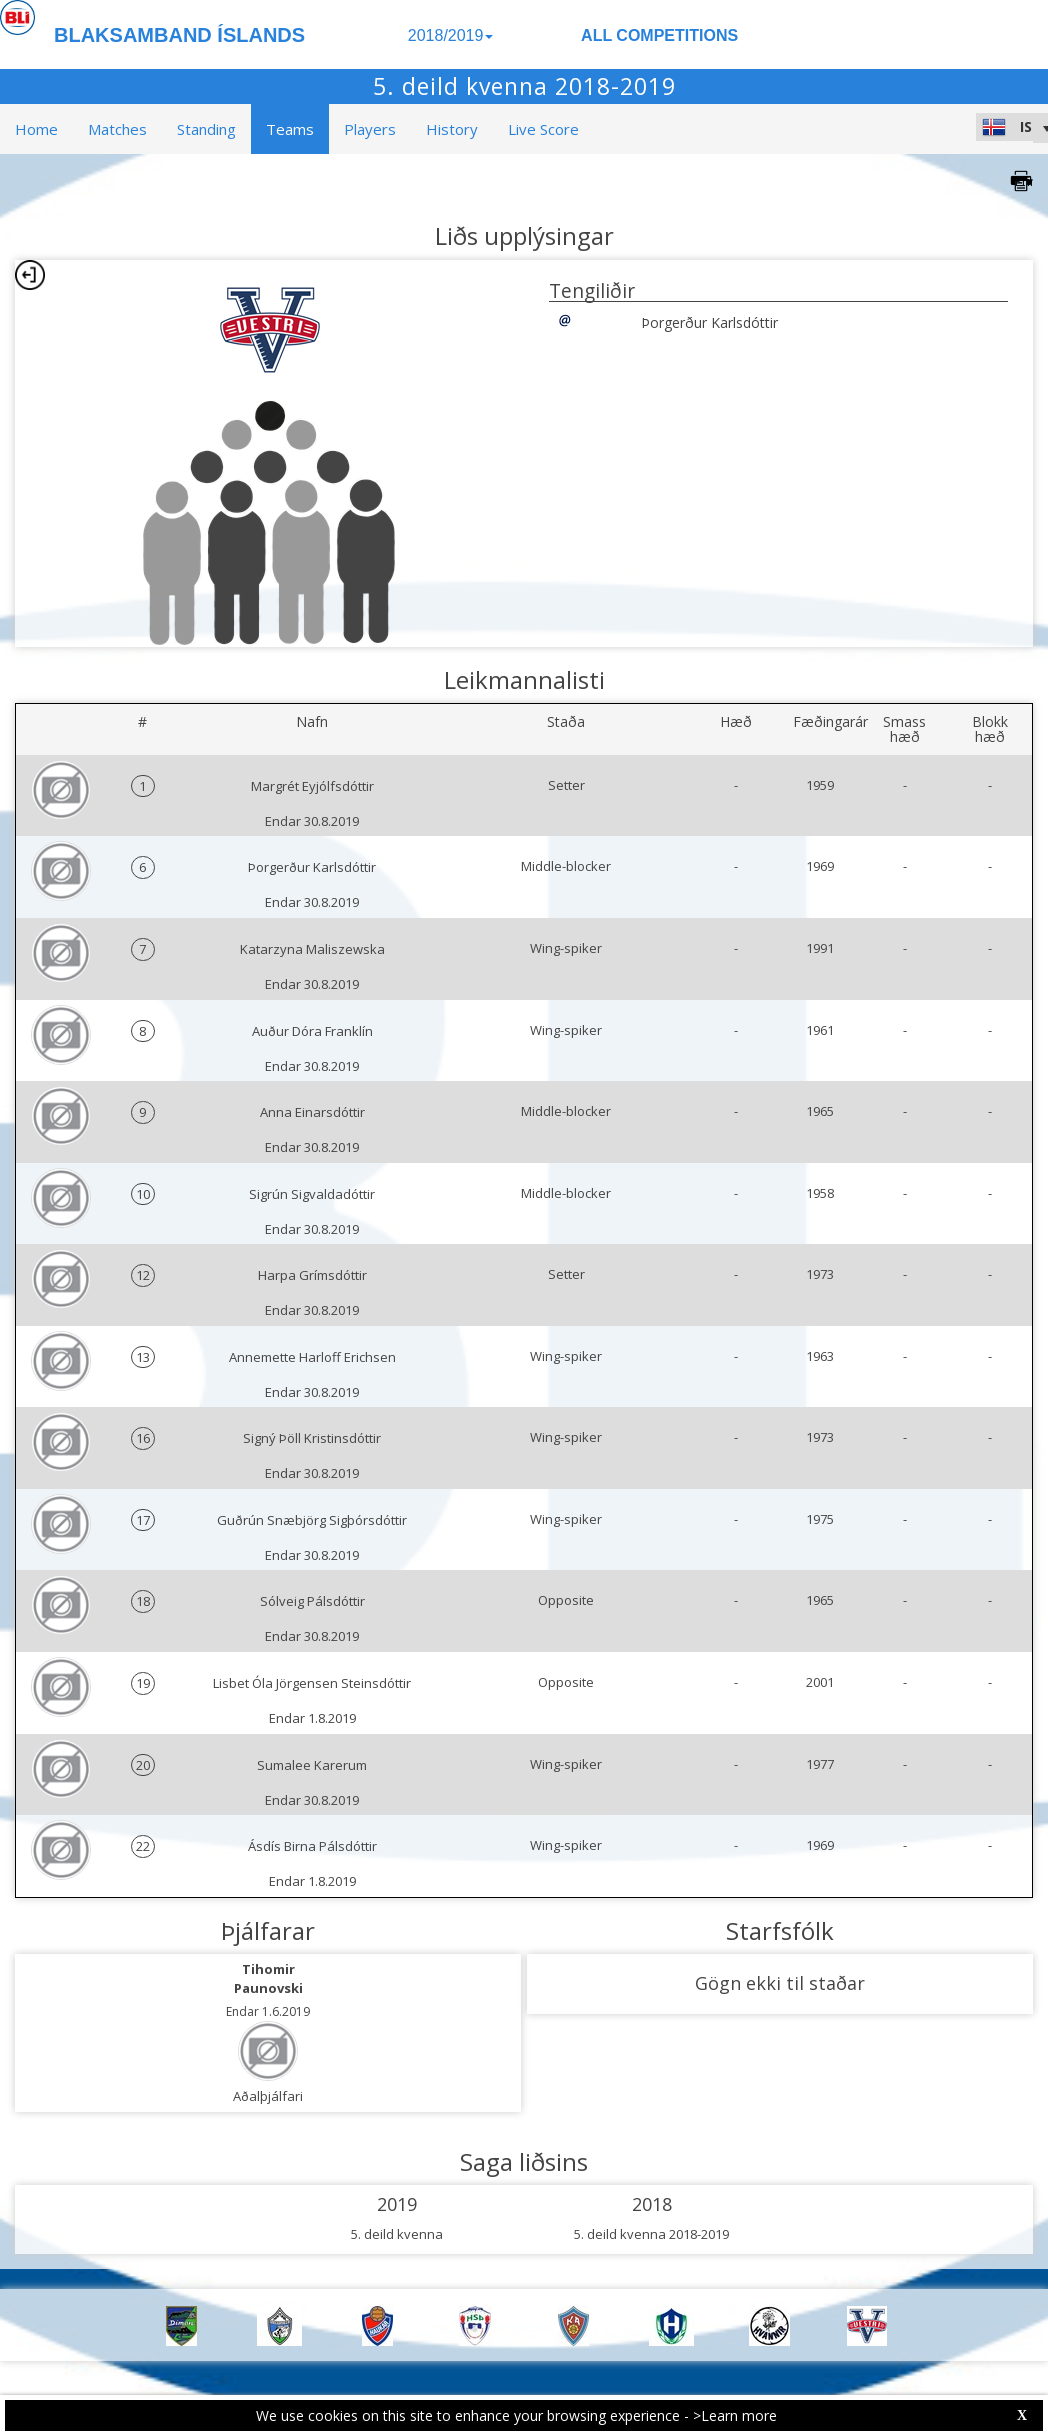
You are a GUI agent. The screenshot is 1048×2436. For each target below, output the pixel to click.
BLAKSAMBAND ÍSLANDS (179, 35)
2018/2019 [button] (451, 35)
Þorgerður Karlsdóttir (709, 322)
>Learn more (735, 2415)
